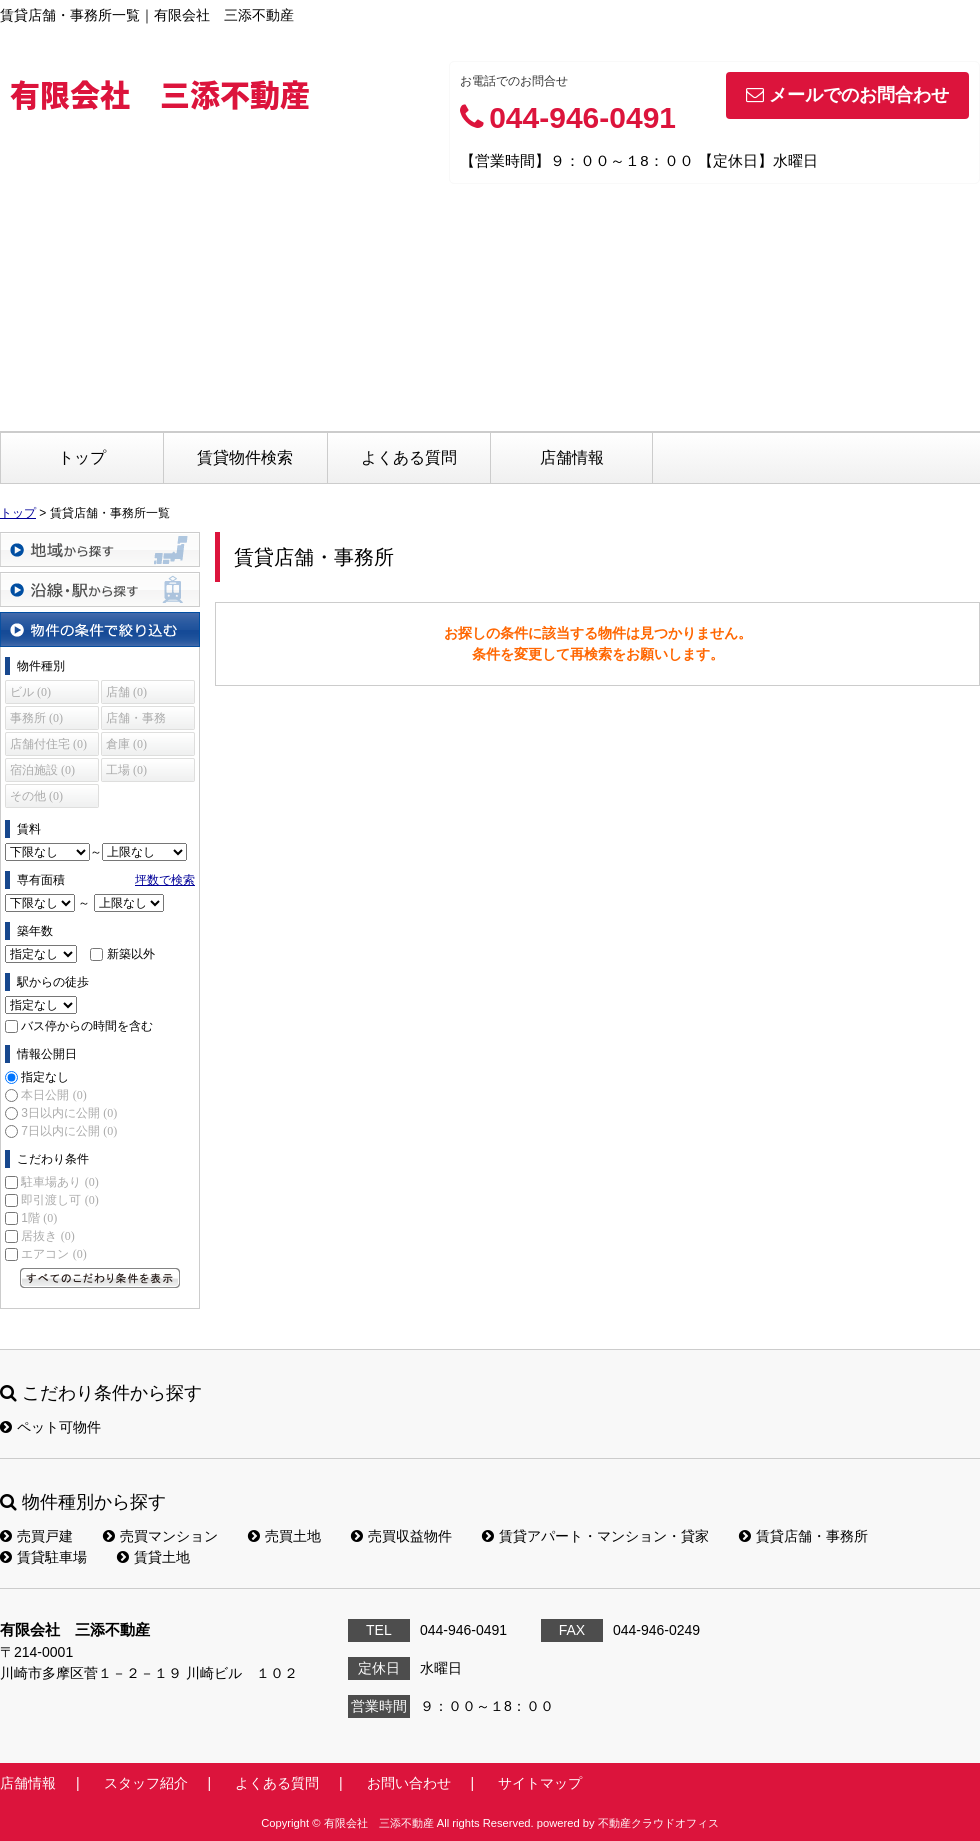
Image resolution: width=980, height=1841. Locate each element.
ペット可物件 (50, 1427)
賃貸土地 (153, 1557)
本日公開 (53, 1095)
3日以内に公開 (69, 1113)
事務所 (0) (36, 718)
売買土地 (284, 1536)
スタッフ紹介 (146, 1783)
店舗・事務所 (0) (136, 720)
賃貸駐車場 (43, 1557)
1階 (39, 1218)
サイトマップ (540, 1783)
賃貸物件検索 (245, 457)
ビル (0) (30, 692)
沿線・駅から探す (100, 589)
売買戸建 (36, 1536)
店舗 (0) (126, 692)
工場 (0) (126, 770)
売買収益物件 (401, 1536)
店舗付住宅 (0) (48, 744)
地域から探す (100, 549)
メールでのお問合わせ (847, 95)
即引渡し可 (59, 1200)
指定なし (45, 1077)
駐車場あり (59, 1182)
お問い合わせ (409, 1783)
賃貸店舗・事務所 (803, 1536)
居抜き (47, 1236)
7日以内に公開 (69, 1131)
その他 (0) (36, 796)
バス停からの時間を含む (87, 1026)
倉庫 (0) (126, 744)
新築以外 (131, 954)
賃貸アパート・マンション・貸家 (595, 1536)
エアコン (53, 1254)
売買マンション (160, 1536)
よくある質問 (409, 457)
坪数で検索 (165, 880)
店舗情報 (572, 457)
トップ (82, 457)
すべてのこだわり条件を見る (100, 1278)
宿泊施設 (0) (42, 770)
